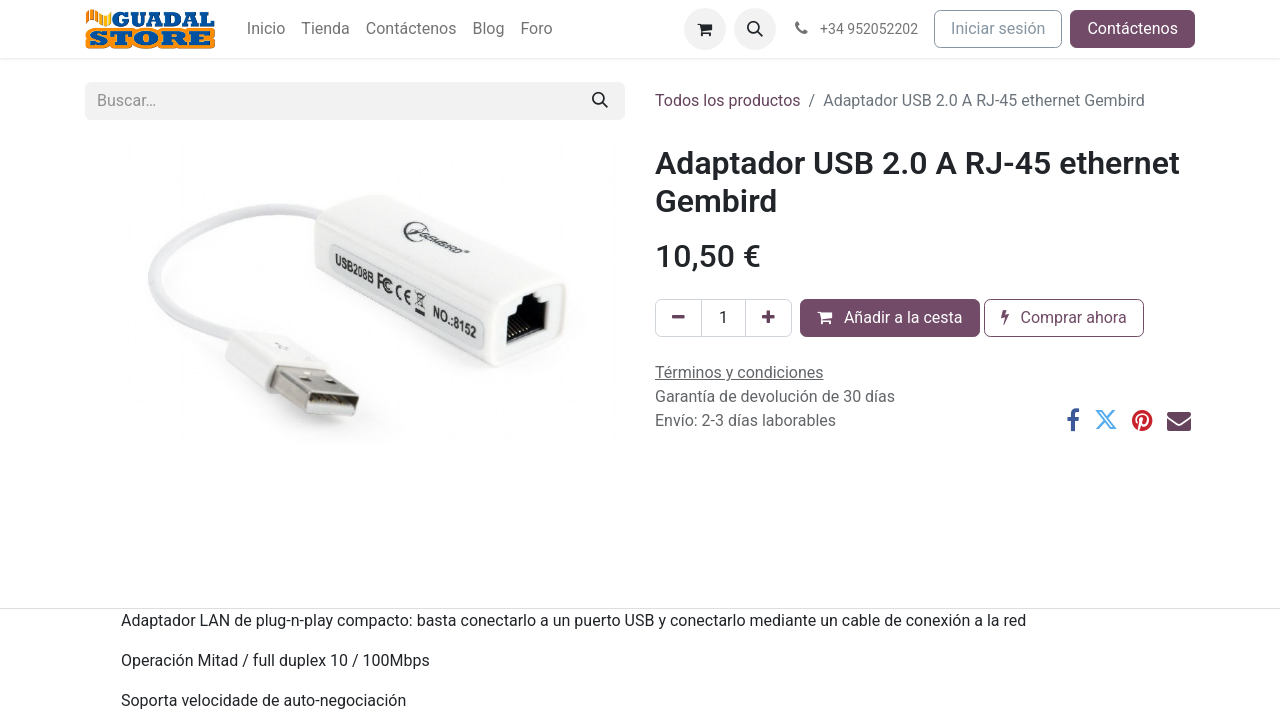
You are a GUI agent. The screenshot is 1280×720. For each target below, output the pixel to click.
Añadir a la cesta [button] (890, 317)
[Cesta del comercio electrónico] (705, 29)
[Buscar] (600, 101)
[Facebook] (1073, 420)
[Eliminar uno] (678, 318)
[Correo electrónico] (1179, 420)
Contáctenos (1132, 28)
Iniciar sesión (998, 28)
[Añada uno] (768, 318)
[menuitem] (266, 29)
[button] (755, 29)
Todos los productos (728, 100)
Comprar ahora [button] (1064, 317)
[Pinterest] (1142, 420)
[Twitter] (1106, 420)
